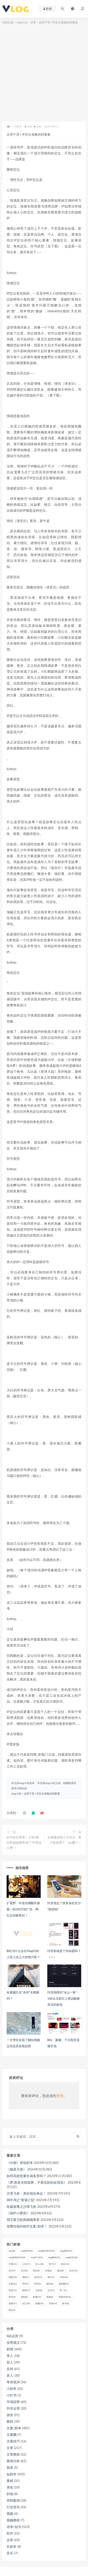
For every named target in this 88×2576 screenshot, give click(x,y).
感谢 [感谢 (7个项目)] (25, 2277)
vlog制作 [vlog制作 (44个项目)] (26, 2250)
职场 (10, 2494)
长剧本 (11, 2546)
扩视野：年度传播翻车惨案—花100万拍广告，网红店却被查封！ (23, 1909)
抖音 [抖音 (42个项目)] (64, 2277)
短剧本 (11, 2474)
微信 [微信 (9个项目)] (60, 2270)
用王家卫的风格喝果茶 (23, 2220)
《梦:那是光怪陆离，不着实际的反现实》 (37, 2182)
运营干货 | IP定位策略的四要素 (42, 1793)
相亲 (10, 2467)
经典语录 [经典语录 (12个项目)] (65, 2296)
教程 (10, 2421)
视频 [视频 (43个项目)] (39, 2303)
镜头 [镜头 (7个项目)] (12, 2310)
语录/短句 (14, 2527)
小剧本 (11, 2388)
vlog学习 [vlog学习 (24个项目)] (36, 2257)
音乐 (10, 2553)
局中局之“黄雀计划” (21, 2200)
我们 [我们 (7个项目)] (51, 2277)
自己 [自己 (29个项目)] (26, 2303)
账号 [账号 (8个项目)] (65, 2303)
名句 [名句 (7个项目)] (12, 2270)
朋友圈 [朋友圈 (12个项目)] (64, 2283)
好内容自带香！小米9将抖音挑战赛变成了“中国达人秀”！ (24, 1842)
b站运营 (12, 2336)
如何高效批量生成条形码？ (26, 2176)
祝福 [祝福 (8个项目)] (49, 2296)
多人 (10, 2375)
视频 (10, 2513)
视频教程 (13, 2520)
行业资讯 (13, 2507)
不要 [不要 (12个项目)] (13, 2264)
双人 (10, 2362)
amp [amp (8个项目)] (12, 2250)
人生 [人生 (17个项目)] (26, 2264)
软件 (10, 2533)
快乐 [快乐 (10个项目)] (73, 2270)
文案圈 (11, 2435)
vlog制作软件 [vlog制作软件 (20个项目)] (46, 2250)
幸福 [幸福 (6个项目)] (48, 2270)
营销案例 (13, 2500)
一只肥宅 (14, 126)
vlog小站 (22, 22)
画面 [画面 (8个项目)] (24, 2296)
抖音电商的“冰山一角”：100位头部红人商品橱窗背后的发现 (63, 1998)
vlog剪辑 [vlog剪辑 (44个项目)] (66, 2250)
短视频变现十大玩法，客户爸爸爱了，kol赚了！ (64, 1839)
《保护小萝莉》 (18, 2213)
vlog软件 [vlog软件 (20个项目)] (71, 2257)
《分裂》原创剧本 (20, 2163)
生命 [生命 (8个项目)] (38, 2290)
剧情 (10, 2349)
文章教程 (13, 2454)
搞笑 (10, 2415)
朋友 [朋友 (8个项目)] (49, 2283)
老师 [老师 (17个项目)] (13, 2303)
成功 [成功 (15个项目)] (38, 2277)
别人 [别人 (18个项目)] (39, 2264)
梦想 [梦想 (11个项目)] (13, 2290)
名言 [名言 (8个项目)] (24, 2270)
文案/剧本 (14, 2428)
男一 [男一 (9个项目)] (63, 2290)
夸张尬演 (13, 2382)
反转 (10, 2369)
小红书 (11, 2395)
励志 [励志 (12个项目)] (65, 2264)
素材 (10, 2481)
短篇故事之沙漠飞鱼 (21, 2206)
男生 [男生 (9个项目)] (12, 2296)
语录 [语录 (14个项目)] (53, 2303)
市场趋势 (13, 2402)
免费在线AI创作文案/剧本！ (27, 2226)
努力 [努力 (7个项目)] (52, 2264)
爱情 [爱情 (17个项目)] (26, 2290)
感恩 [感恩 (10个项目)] (13, 2277)
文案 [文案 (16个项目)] (13, 2283)
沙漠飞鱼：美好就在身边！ (26, 2193)
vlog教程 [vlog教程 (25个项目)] (54, 2257)
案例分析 (13, 2461)
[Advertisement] (44, 71)
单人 (10, 2356)
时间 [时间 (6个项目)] (37, 2283)
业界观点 (13, 2342)
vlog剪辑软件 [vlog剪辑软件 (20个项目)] (17, 2257)
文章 (33, 22)
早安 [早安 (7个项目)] (25, 2283)
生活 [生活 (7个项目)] (51, 2290)
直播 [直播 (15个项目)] (37, 2296)
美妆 (10, 2487)
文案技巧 (13, 2441)
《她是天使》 (16, 2169)
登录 (59, 2095)
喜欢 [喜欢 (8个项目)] (36, 2270)
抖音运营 (13, 2408)
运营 (37, 126)
